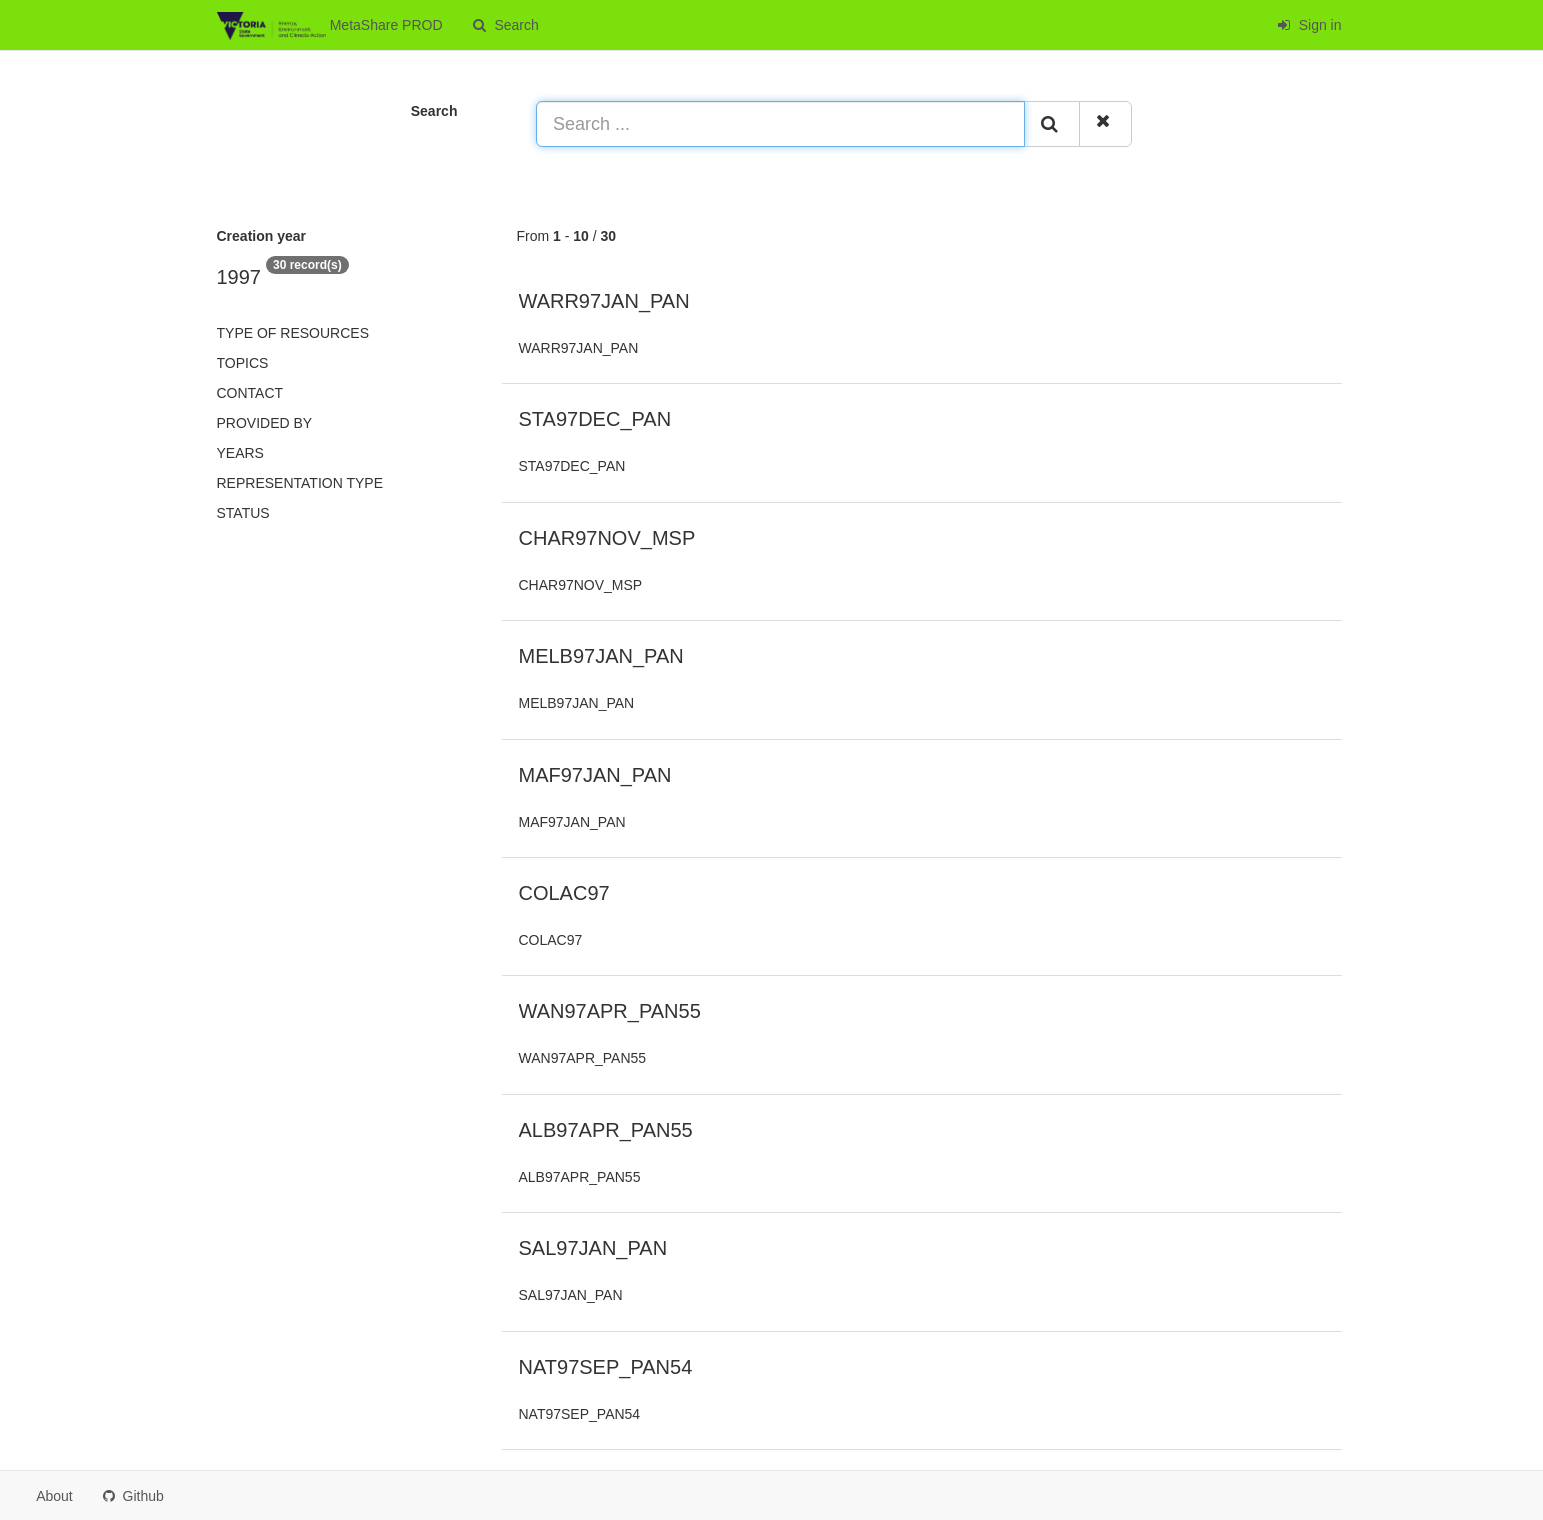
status (243, 513)
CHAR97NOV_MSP (607, 538)
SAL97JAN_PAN (593, 1248)
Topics (243, 363)
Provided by (265, 423)
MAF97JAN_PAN (595, 775)
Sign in (1309, 25)
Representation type (300, 483)
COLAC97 (564, 893)
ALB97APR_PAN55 (606, 1130)
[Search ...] (780, 124)
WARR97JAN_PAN (604, 301)
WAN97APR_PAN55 (610, 1011)
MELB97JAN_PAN (601, 656)
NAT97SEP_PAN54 (606, 1367)
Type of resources (293, 333)
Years (240, 453)
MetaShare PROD (330, 26)
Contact (250, 393)
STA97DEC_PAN (595, 419)
